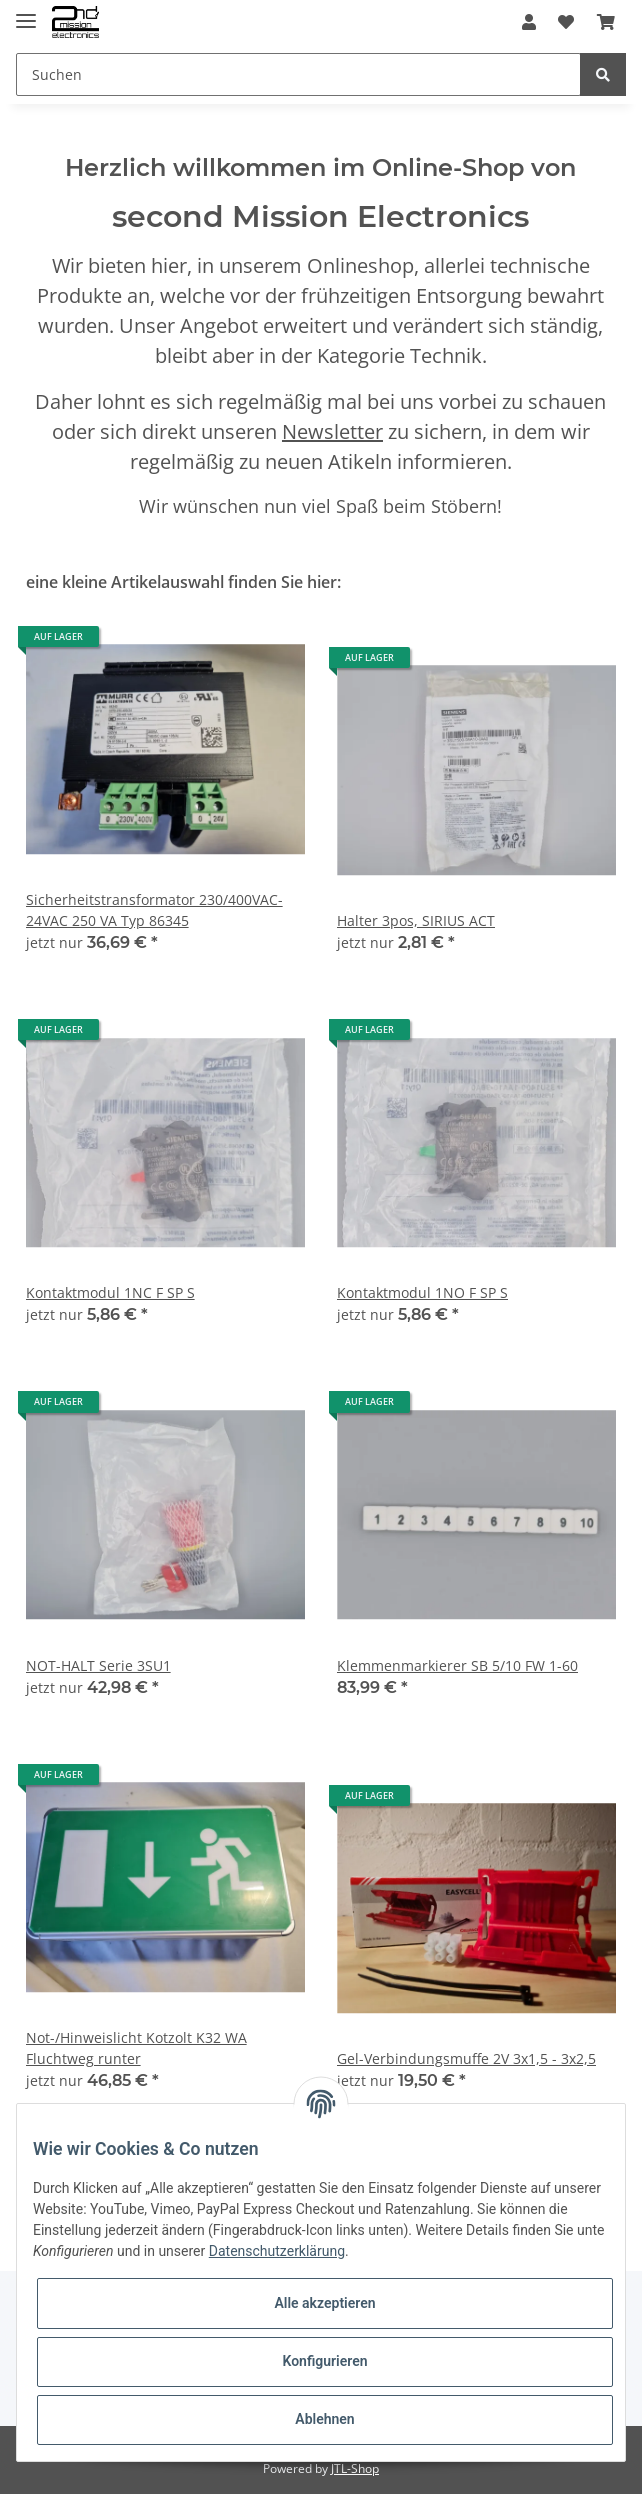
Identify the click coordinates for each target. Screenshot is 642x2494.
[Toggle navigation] (26, 12)
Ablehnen (324, 2419)
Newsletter (332, 431)
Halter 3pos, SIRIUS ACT (416, 920)
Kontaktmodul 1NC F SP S (110, 1292)
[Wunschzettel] (566, 22)
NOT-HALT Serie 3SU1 (98, 1665)
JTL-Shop (355, 2468)
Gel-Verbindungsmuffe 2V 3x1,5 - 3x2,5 (466, 2058)
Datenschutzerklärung (277, 2251)
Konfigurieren (324, 2361)
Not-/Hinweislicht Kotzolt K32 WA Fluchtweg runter (136, 2048)
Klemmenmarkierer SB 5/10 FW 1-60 (457, 1665)
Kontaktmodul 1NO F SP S (422, 1292)
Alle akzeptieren (324, 2303)
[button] (529, 22)
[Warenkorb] (606, 22)
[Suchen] (298, 74)
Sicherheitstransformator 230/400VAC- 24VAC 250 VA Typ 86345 (154, 910)
